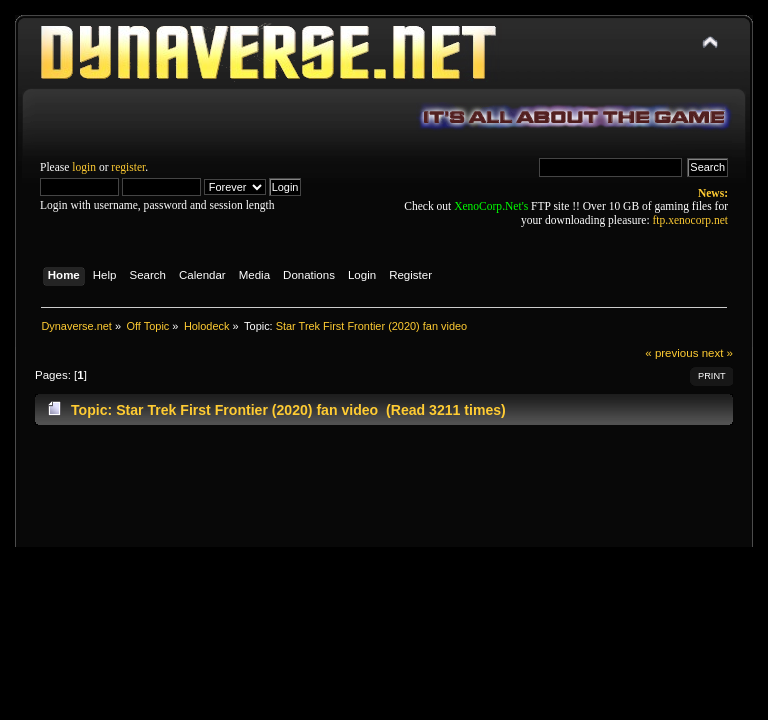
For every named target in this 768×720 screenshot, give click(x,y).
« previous (671, 353)
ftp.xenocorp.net (690, 220)
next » (717, 353)
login (84, 167)
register (128, 167)
